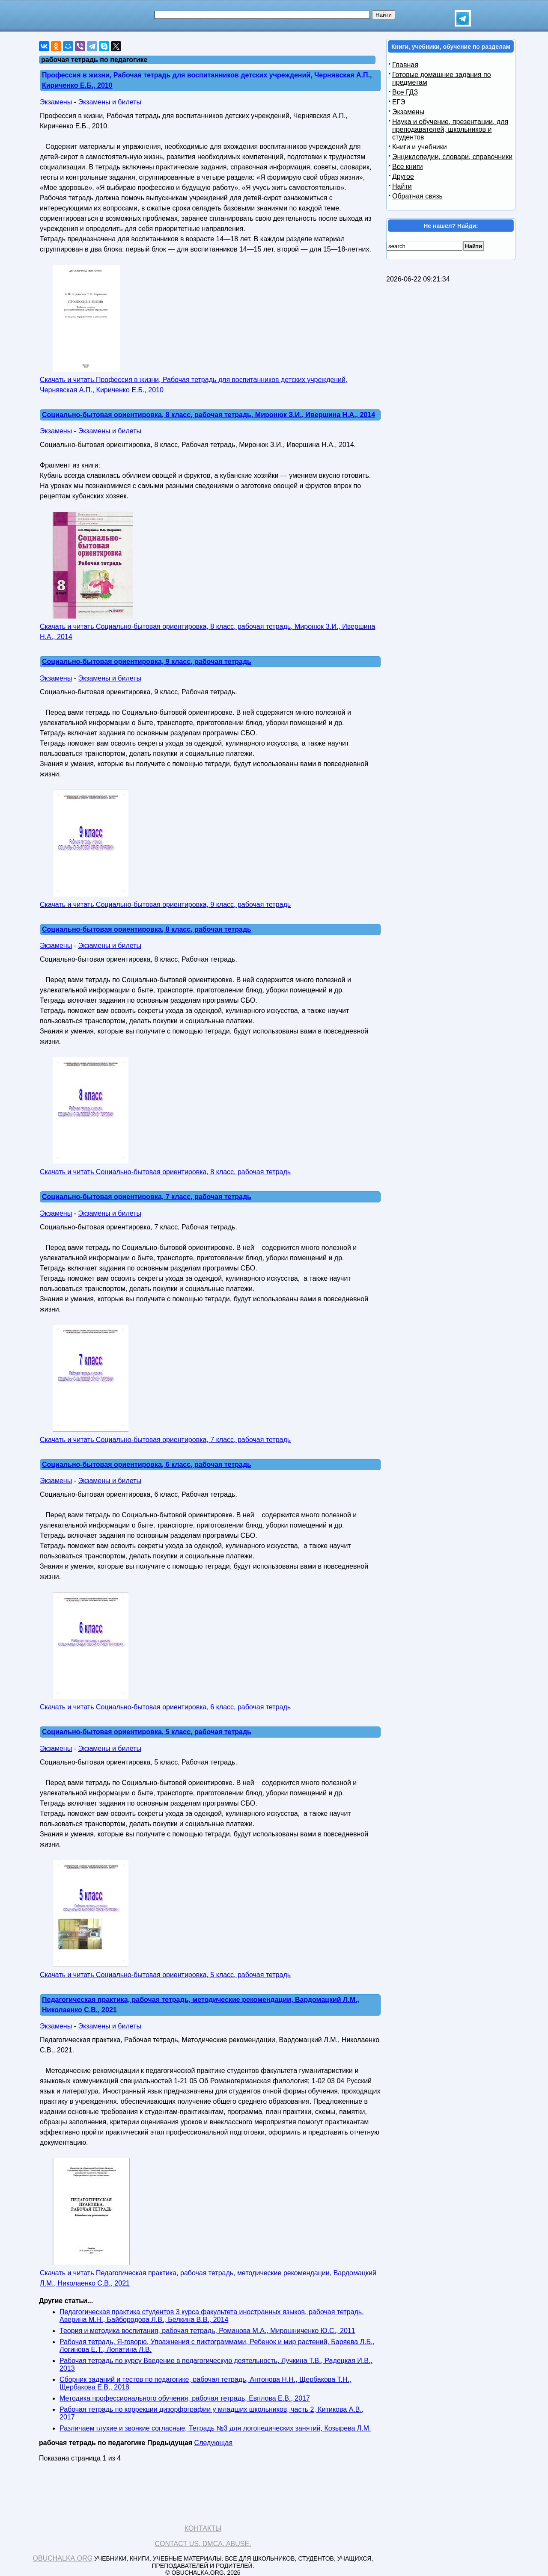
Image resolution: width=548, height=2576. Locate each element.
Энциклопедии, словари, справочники (452, 156)
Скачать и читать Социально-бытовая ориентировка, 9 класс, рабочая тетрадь (165, 904)
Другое (403, 176)
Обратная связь (417, 196)
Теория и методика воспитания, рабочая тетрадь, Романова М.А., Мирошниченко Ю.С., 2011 (207, 2330)
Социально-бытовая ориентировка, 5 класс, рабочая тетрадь (146, 1731)
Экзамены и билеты (109, 102)
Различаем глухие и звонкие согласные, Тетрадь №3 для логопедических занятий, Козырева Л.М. (215, 2428)
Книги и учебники (419, 147)
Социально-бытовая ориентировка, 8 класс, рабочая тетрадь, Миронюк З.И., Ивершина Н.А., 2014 (208, 414)
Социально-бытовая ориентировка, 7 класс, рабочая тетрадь (146, 1196)
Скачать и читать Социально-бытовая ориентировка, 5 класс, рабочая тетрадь (165, 1974)
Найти (402, 186)
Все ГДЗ (405, 92)
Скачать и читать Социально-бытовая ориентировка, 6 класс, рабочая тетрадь (165, 1707)
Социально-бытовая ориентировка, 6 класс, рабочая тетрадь (146, 1464)
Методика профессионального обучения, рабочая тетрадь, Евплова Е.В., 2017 (185, 2398)
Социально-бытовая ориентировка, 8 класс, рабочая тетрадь (146, 929)
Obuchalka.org (63, 2558)
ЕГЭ (398, 102)
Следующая (213, 2442)
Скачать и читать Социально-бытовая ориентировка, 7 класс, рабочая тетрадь (165, 1439)
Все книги (407, 166)
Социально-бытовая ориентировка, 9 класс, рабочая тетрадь (146, 661)
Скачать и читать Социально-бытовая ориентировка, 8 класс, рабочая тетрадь (165, 1171)
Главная (405, 64)
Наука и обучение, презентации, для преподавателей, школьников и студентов (450, 129)
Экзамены (56, 102)
